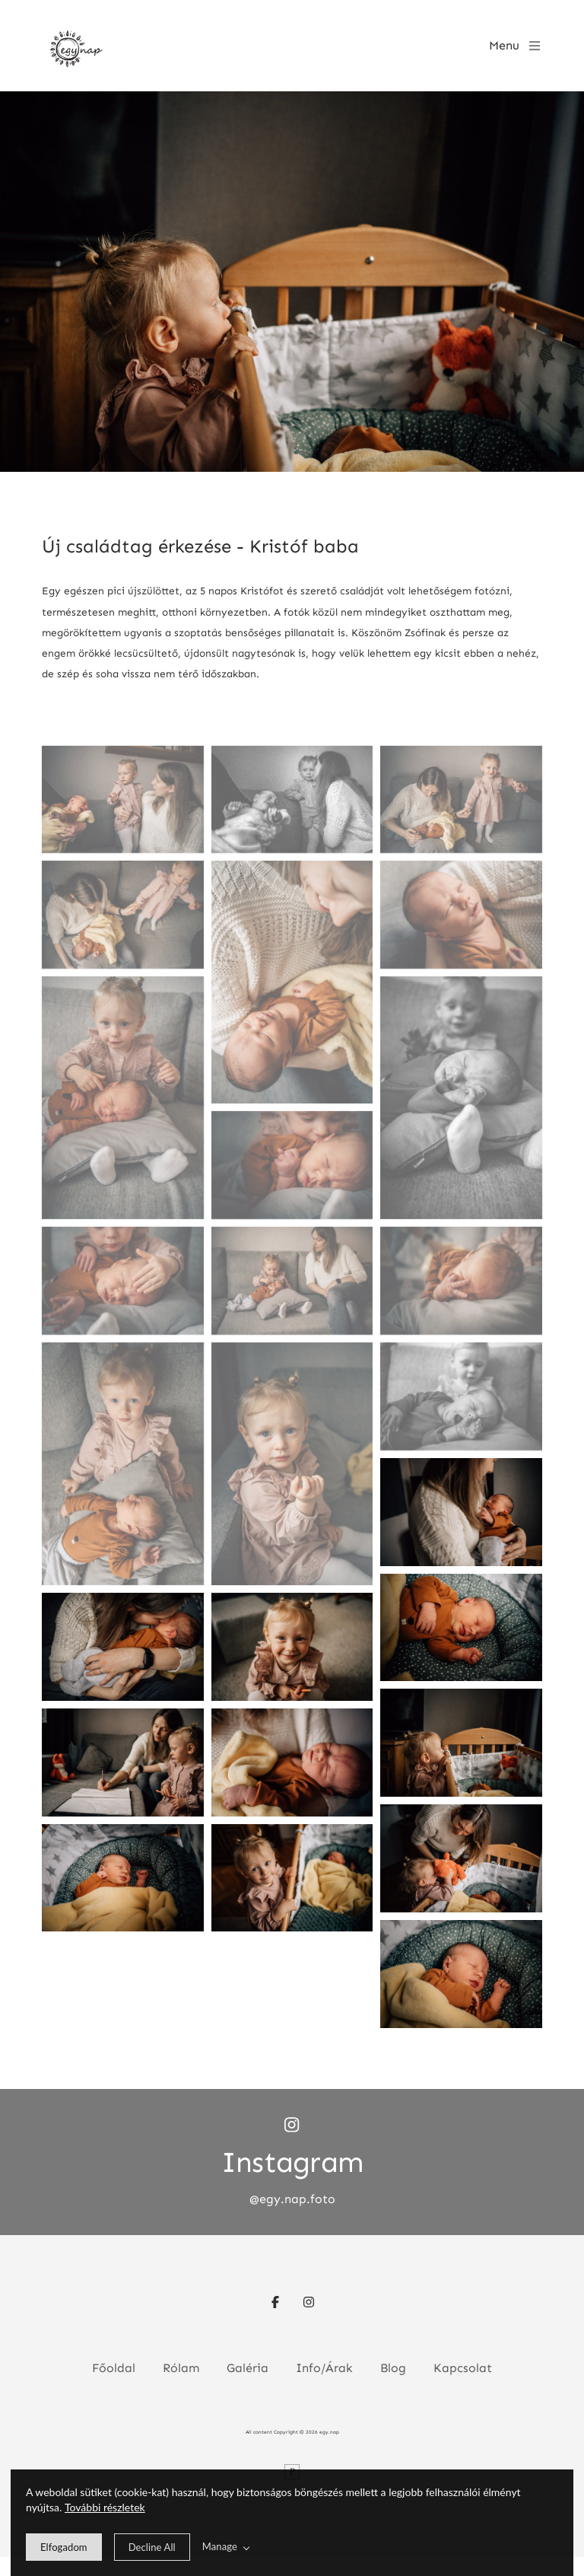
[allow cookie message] (64, 2547)
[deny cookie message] (152, 2547)
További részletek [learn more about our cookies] (105, 2507)
